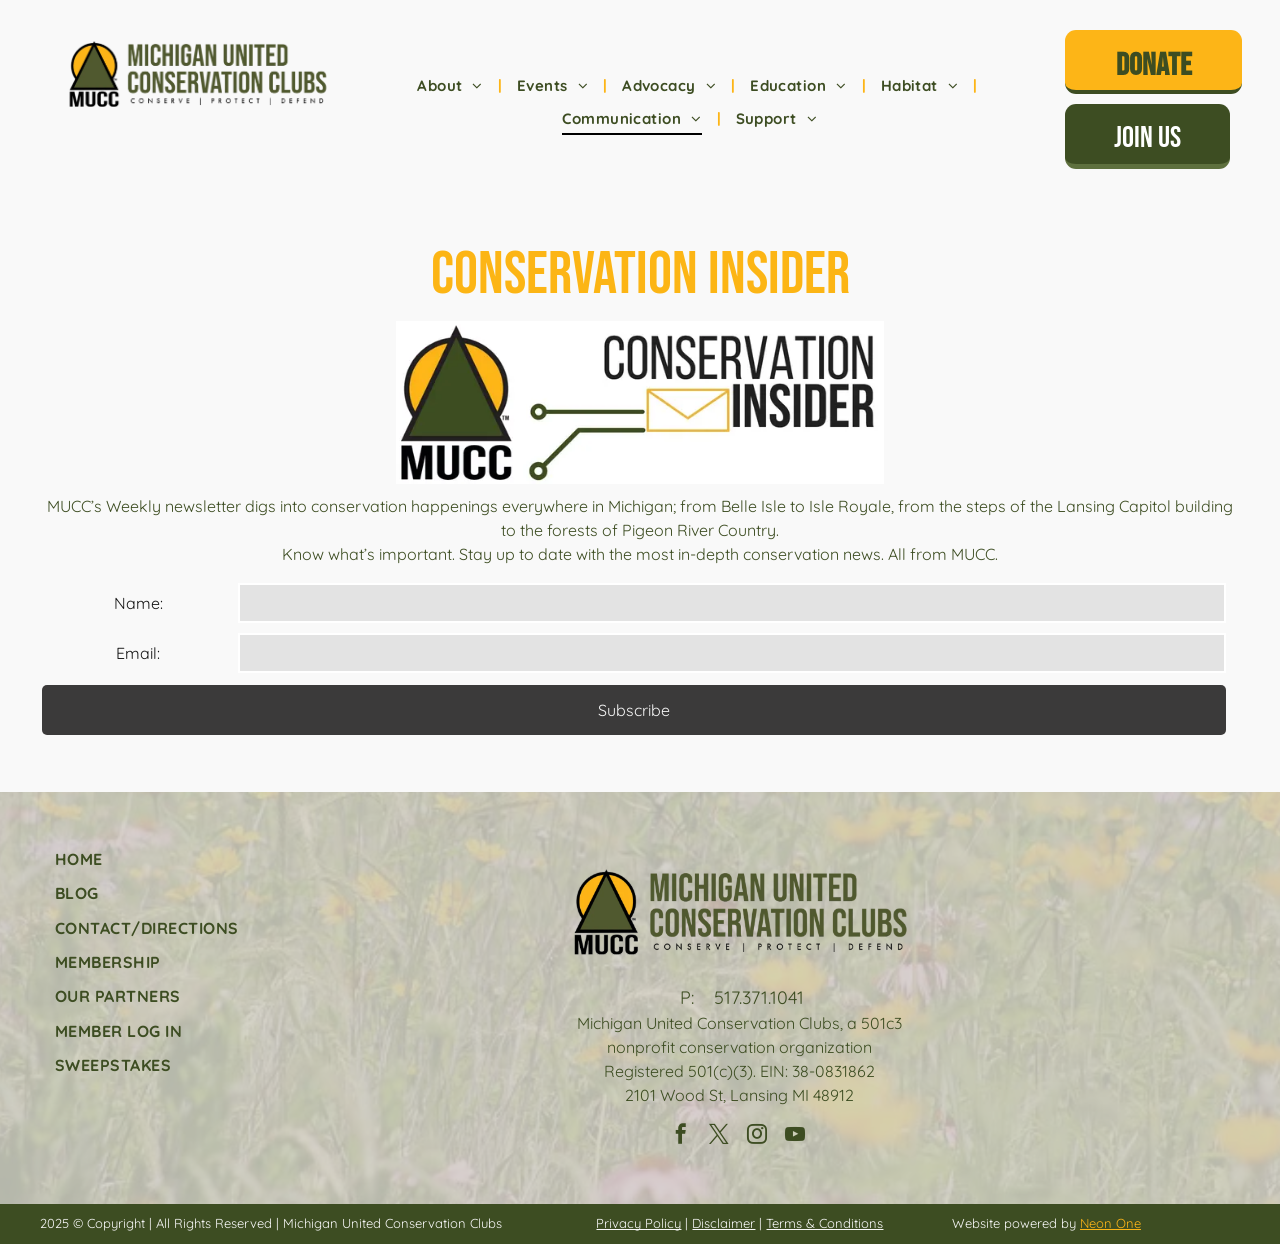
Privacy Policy (638, 1223)
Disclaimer (723, 1223)
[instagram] (757, 1136)
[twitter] (719, 1136)
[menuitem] (452, 86)
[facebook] (681, 1136)
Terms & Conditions (824, 1223)
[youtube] (795, 1136)
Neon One (1110, 1223)
